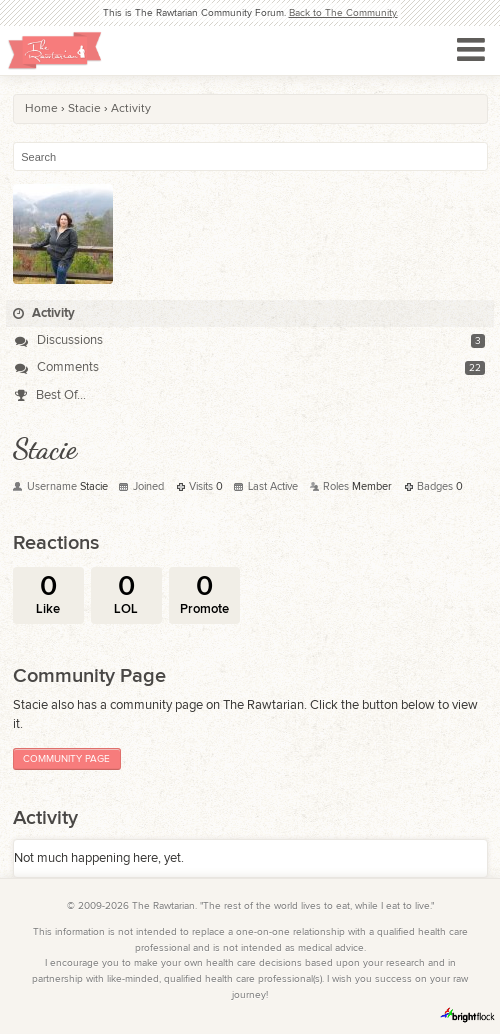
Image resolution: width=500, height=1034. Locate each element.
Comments (57, 367)
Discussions (59, 340)
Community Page (66, 759)
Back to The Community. (343, 13)
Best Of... (50, 395)
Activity (44, 313)
